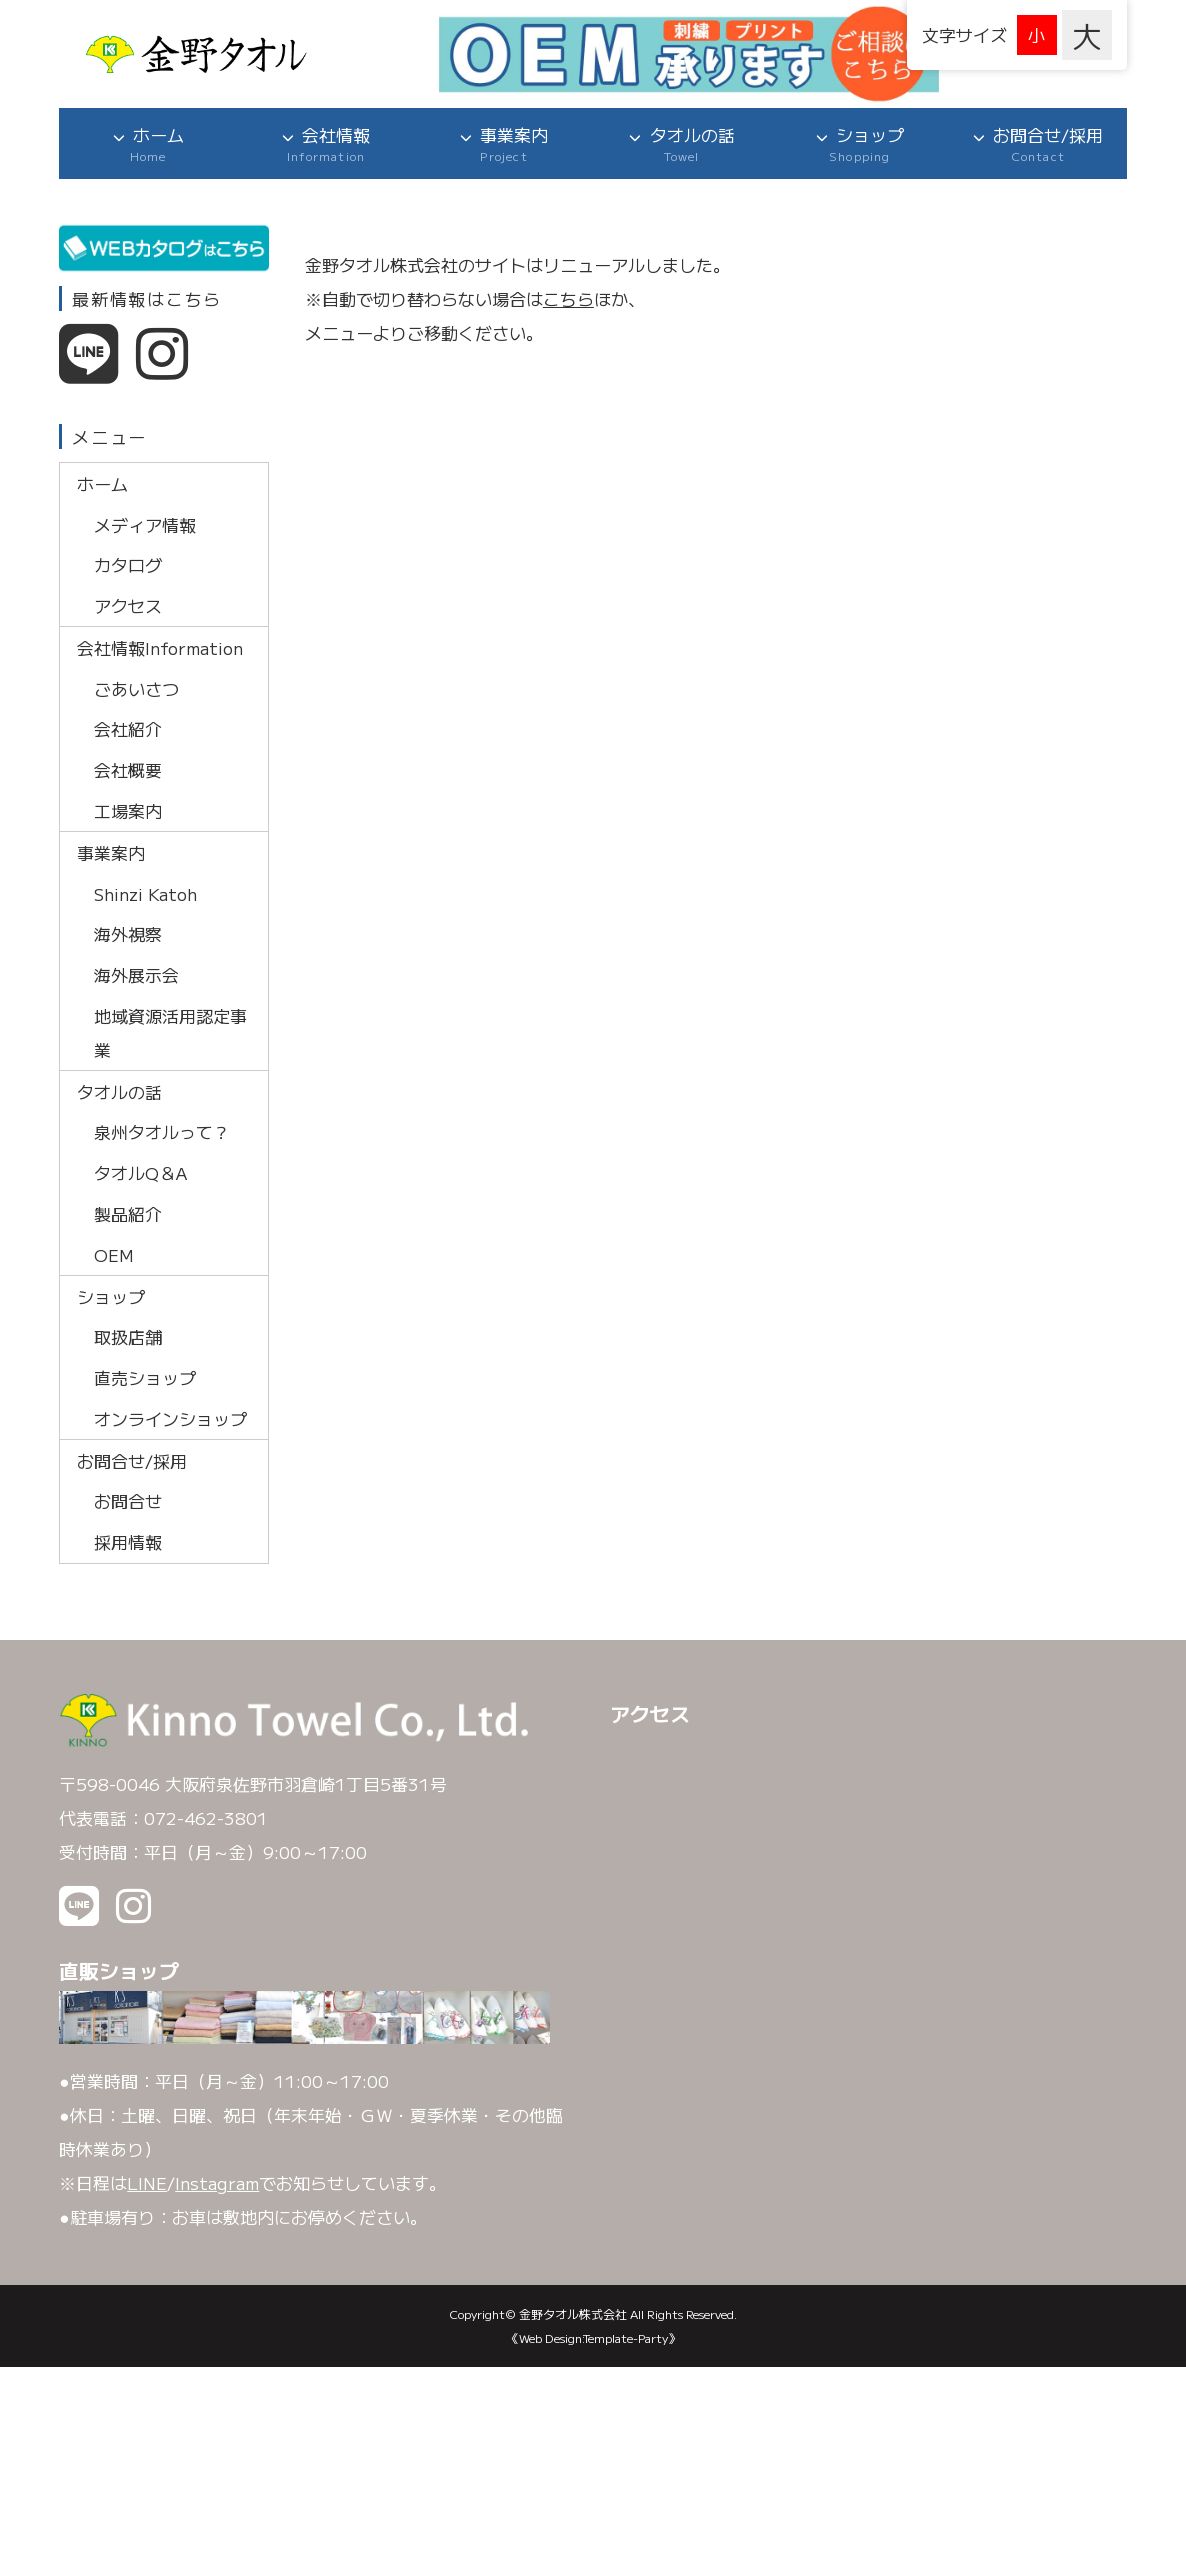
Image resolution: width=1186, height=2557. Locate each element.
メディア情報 (145, 523)
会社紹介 (128, 728)
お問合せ (128, 1500)
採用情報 (128, 1541)
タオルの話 (682, 143)
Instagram (217, 2182)
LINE (147, 2182)
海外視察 (128, 933)
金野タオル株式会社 (573, 2313)
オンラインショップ (170, 1418)
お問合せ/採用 (1038, 143)
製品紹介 (128, 1213)
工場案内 (128, 810)
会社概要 (128, 769)
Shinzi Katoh (145, 892)
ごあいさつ (136, 688)
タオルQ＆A (140, 1172)
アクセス (128, 605)
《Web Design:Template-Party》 (593, 2337)
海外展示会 (136, 974)
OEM (114, 1254)
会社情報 (326, 143)
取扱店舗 (128, 1336)
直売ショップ (145, 1377)
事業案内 (504, 143)
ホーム (148, 143)
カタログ (128, 564)
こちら (568, 298)
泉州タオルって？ (162, 1131)
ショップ (860, 143)
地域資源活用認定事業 (170, 1032)
